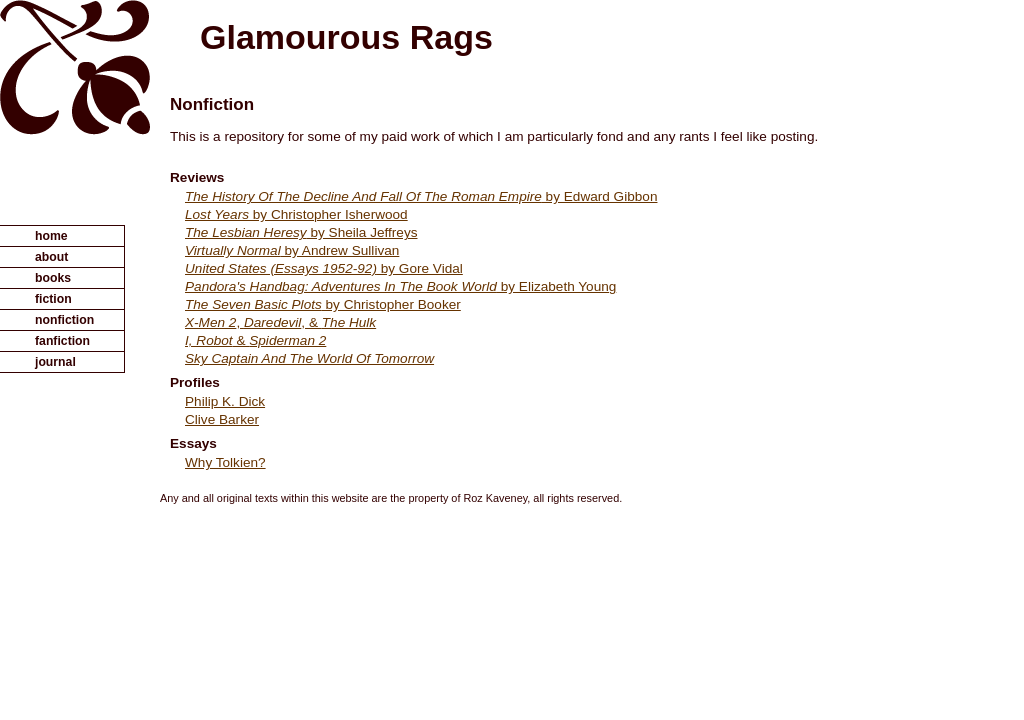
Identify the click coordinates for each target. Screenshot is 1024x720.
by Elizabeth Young (400, 286)
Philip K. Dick (225, 401)
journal (55, 362)
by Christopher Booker (323, 304)
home (51, 236)
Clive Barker (222, 419)
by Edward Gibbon (421, 196)
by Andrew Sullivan (292, 250)
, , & (280, 322)
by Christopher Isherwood (296, 214)
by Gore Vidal (324, 268)
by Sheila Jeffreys (301, 232)
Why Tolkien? (225, 462)
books (53, 278)
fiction (53, 299)
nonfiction (64, 320)
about (51, 257)
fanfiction (62, 341)
